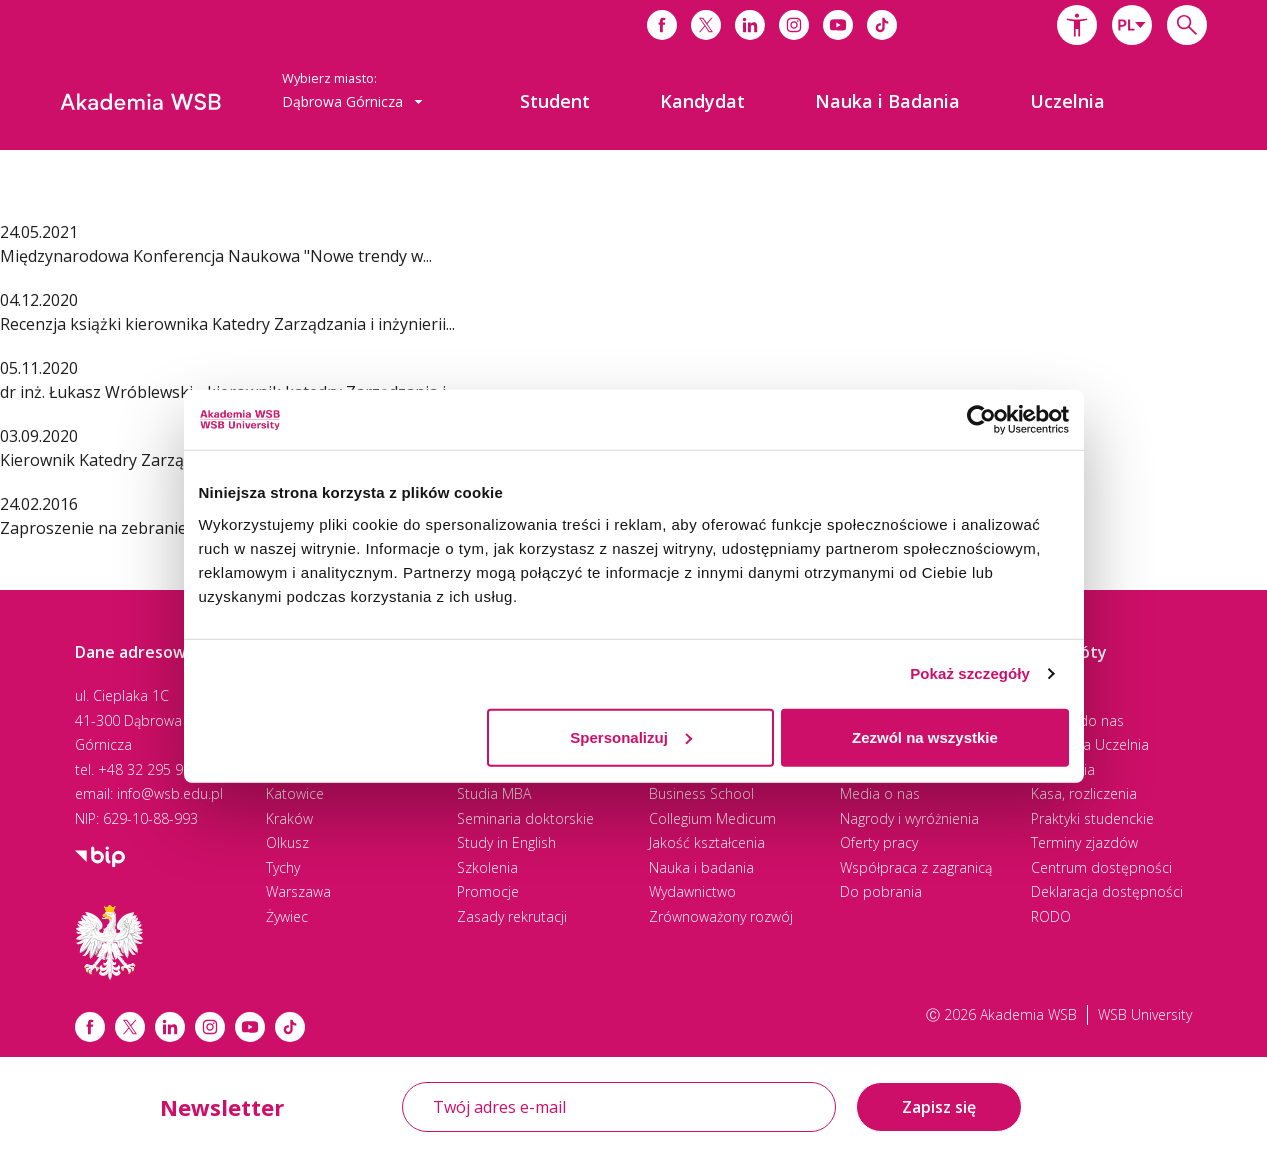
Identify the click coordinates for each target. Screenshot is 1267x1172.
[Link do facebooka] (662, 25)
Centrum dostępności (1101, 867)
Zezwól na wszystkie (925, 736)
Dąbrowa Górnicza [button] (352, 101)
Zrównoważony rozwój (721, 916)
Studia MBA (494, 793)
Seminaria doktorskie (525, 818)
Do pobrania (881, 891)
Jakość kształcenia (707, 842)
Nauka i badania (701, 867)
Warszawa (298, 891)
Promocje (488, 891)
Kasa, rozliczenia (1084, 793)
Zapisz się (939, 1107)
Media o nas (880, 793)
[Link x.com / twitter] (130, 1027)
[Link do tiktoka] (882, 25)
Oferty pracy (879, 842)
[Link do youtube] (838, 25)
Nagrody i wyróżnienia (909, 818)
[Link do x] (706, 25)
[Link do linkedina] (750, 25)
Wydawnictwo (692, 891)
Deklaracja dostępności (1107, 891)
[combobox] (1132, 25)
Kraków (289, 818)
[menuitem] (555, 101)
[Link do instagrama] (794, 25)
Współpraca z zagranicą (916, 867)
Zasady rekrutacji (512, 916)
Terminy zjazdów (1084, 842)
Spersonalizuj (631, 736)
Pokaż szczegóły (970, 673)
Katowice (295, 793)
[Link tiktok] (290, 1027)
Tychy (283, 867)
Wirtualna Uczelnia (1090, 744)
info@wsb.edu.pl (170, 793)
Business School (701, 793)
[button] (1077, 25)
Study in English (506, 842)
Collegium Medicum (712, 818)
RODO (1051, 916)
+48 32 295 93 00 (154, 769)
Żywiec (287, 916)
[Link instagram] (210, 1027)
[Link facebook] (90, 1027)
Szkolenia (487, 867)
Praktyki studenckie (1092, 818)
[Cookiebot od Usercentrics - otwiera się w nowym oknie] (981, 420)
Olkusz (287, 842)
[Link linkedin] (170, 1027)
